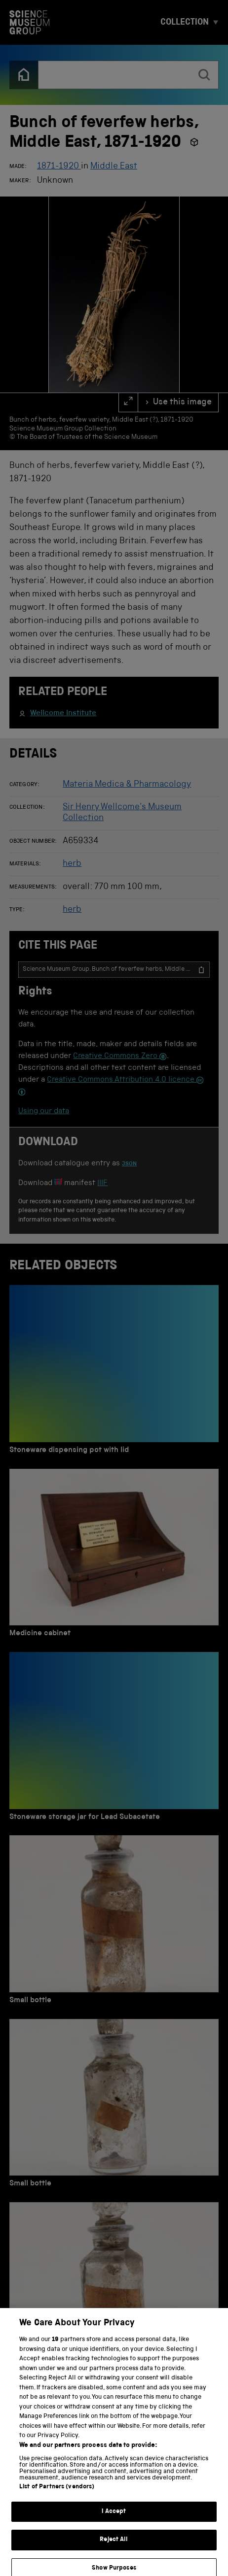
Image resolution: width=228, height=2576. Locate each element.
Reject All (114, 2548)
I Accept (114, 2520)
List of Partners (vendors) (56, 2495)
